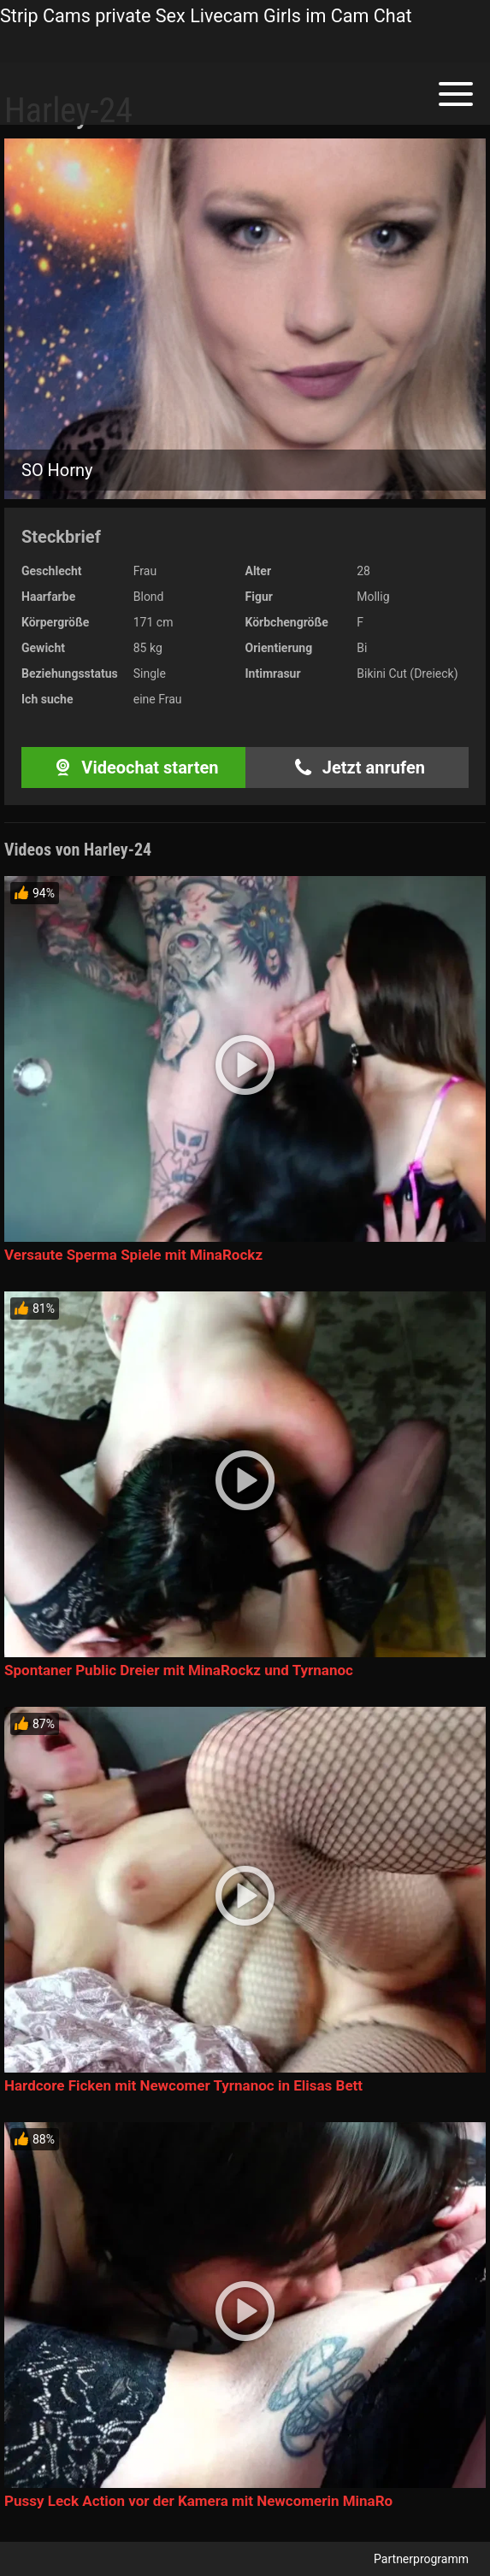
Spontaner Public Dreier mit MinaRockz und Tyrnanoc (178, 1670)
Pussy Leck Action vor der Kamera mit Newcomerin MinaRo (198, 2500)
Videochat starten (133, 767)
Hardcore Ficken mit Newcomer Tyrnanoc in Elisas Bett (183, 2085)
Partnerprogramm (421, 2559)
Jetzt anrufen (357, 767)
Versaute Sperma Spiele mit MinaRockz (133, 1254)
